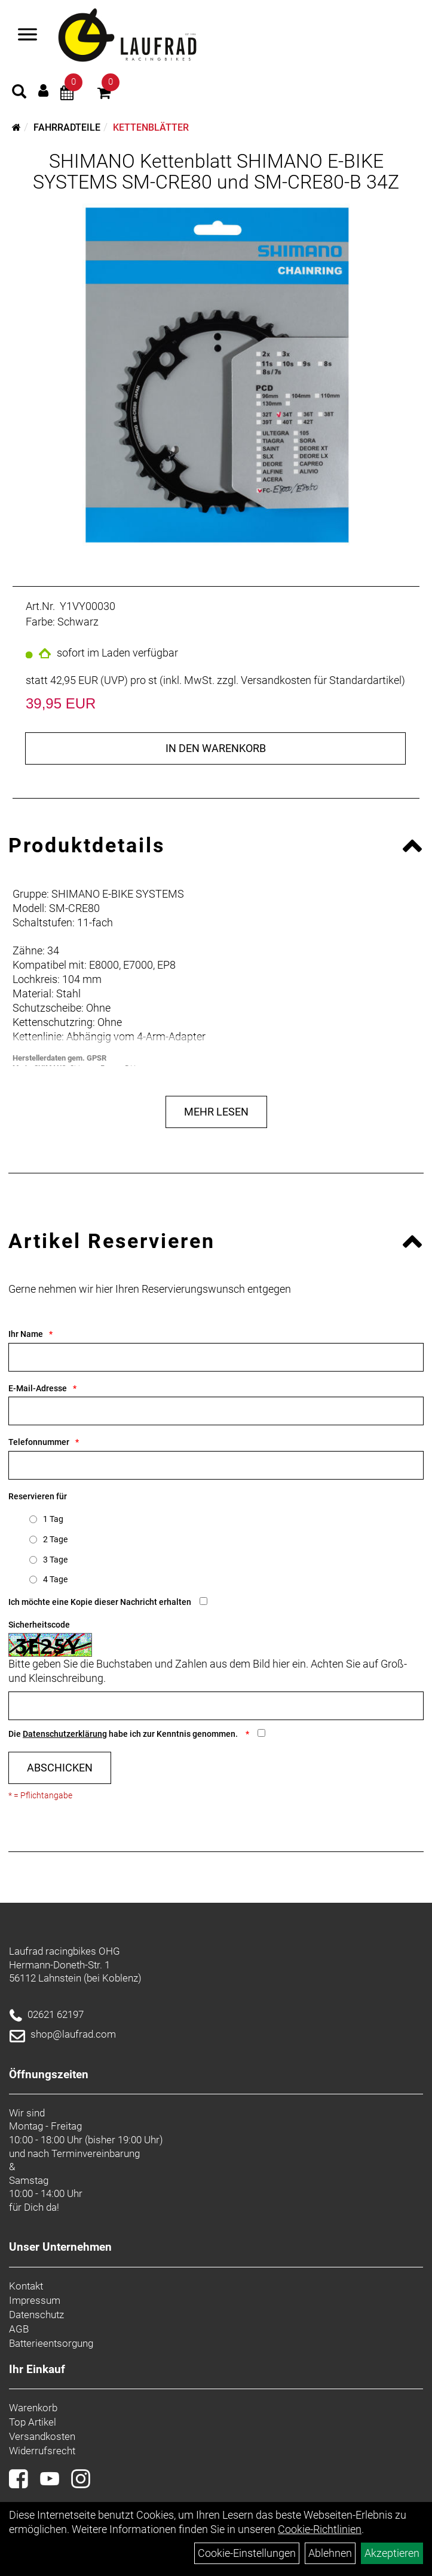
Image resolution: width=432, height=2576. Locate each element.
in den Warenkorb (216, 748)
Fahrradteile (66, 127)
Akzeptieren (391, 2553)
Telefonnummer (38, 1442)
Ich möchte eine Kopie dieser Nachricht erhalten (99, 1602)
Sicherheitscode (39, 1624)
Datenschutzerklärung (65, 1734)
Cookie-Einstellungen (247, 2553)
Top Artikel (32, 2422)
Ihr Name (25, 1334)
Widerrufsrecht (42, 2451)
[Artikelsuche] (19, 93)
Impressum (34, 2300)
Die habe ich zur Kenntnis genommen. (124, 1734)
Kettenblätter (151, 127)
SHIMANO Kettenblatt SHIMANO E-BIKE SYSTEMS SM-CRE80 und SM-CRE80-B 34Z (216, 171)
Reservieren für (37, 1496)
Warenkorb (33, 2408)
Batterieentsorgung (51, 2343)
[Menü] (27, 36)
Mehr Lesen (216, 1111)
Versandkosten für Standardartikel (321, 680)
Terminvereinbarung (95, 2153)
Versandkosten (42, 2436)
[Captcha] (216, 1705)
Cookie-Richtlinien (319, 2529)
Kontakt (26, 2286)
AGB (19, 2329)
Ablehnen (330, 2553)
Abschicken (60, 1767)
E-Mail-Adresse (37, 1388)
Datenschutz (36, 2315)
